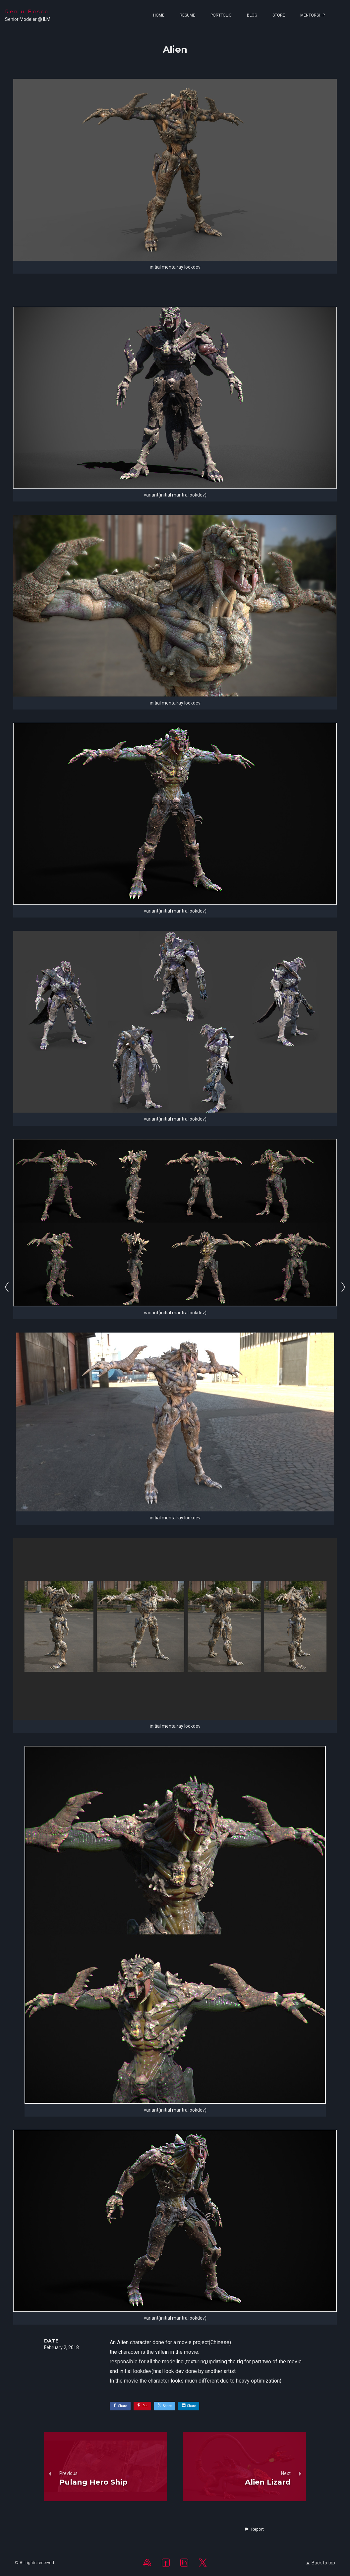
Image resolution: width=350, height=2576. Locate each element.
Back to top (320, 2562)
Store (278, 15)
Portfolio (221, 15)
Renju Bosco (27, 12)
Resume (187, 15)
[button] (253, 2529)
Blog (252, 15)
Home (158, 15)
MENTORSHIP (312, 15)
